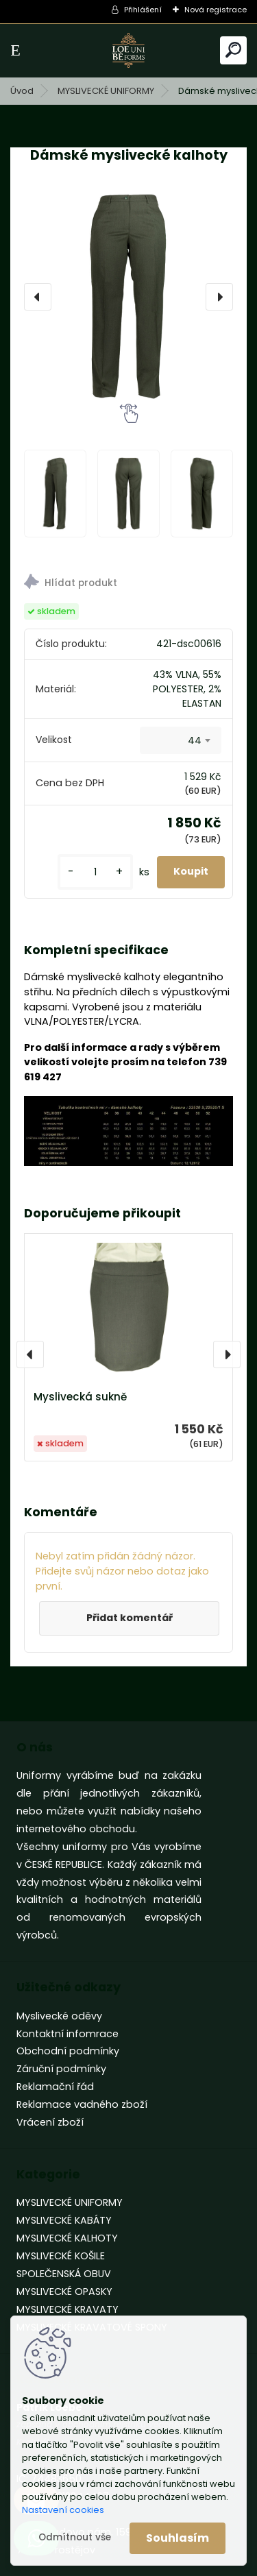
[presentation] (37, 297)
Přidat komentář (129, 1618)
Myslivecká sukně (80, 1397)
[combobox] (180, 740)
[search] (233, 49)
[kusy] (95, 872)
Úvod (22, 90)
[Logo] (129, 50)
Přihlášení (143, 9)
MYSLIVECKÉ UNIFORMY (106, 90)
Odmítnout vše (74, 2537)
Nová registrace (215, 9)
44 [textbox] (194, 740)
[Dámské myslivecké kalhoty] (128, 296)
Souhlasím (177, 2538)
